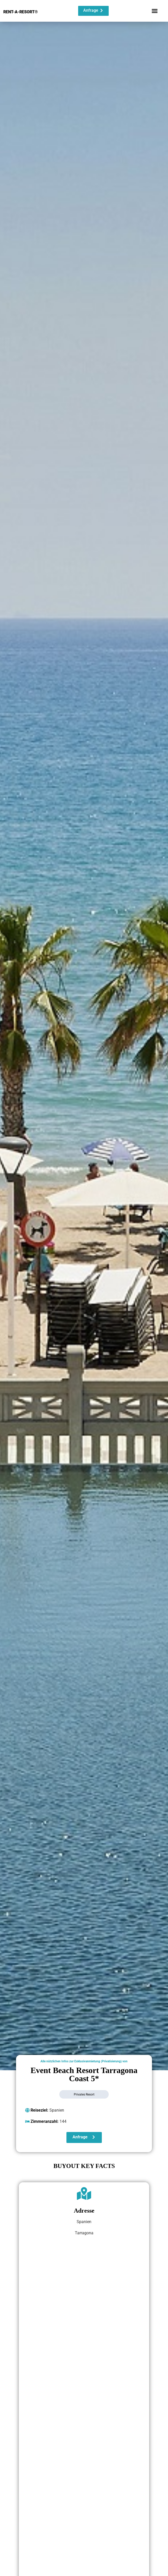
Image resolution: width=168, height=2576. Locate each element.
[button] (155, 11)
